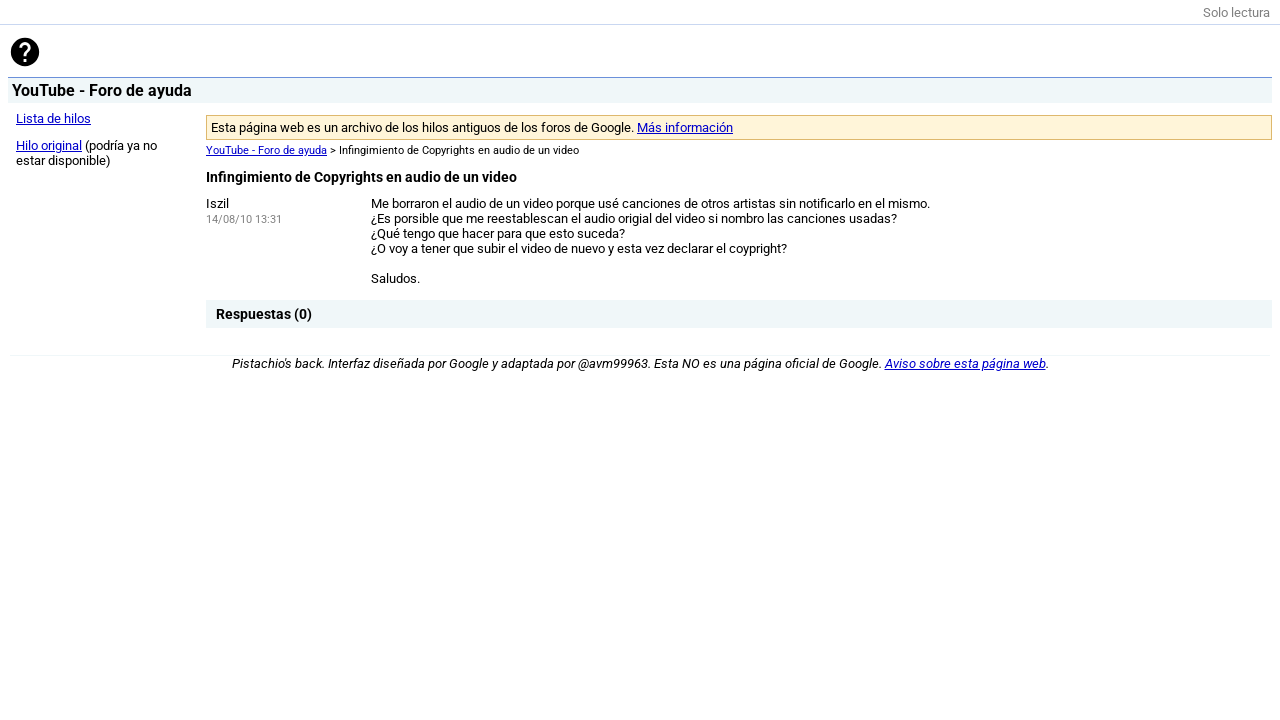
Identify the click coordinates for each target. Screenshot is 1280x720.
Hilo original (49, 145)
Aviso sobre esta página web (965, 363)
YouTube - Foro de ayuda (266, 150)
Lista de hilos (53, 118)
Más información (685, 127)
